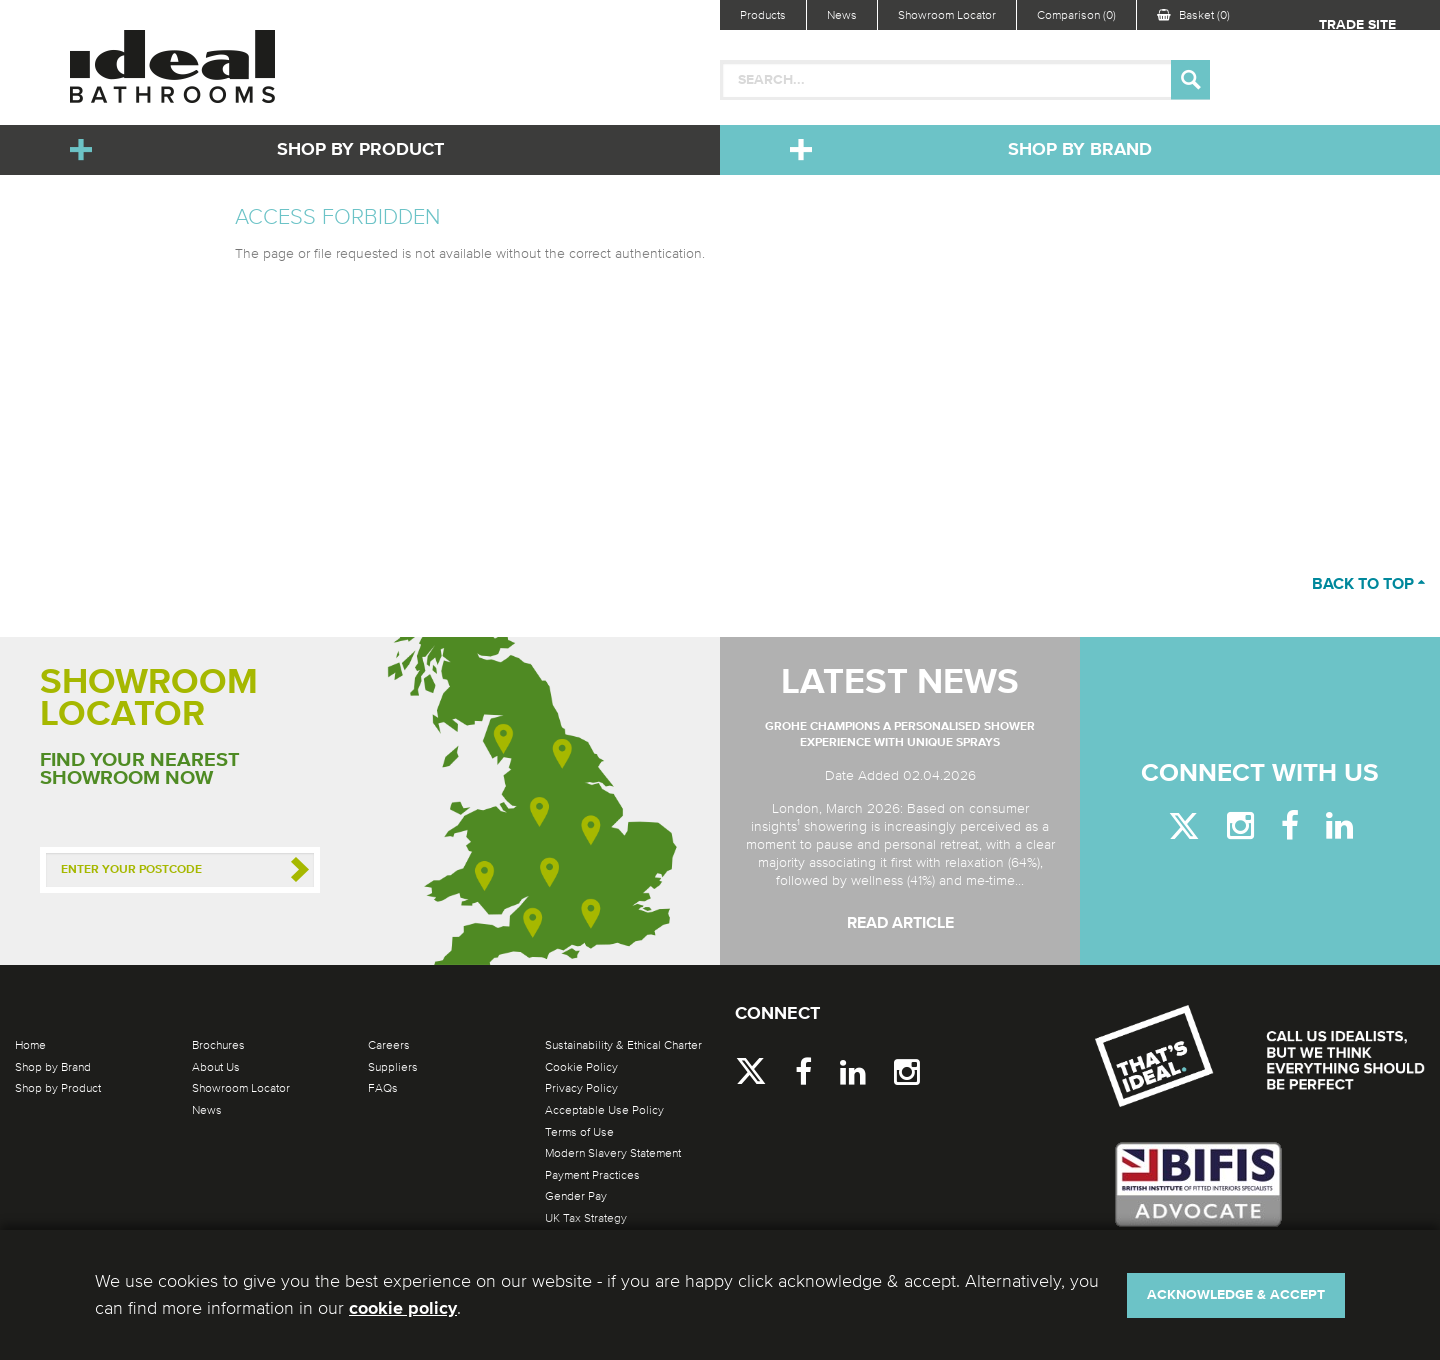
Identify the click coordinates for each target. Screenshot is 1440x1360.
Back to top (1368, 585)
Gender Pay (576, 1196)
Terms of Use (579, 1132)
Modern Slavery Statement (613, 1153)
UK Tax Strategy (586, 1218)
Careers (389, 1045)
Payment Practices (592, 1175)
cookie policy (403, 1309)
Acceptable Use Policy (604, 1110)
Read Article (900, 924)
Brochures (218, 1045)
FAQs (383, 1088)
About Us (216, 1067)
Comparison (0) (1076, 15)
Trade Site (1357, 25)
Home (30, 1045)
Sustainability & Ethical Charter (623, 1045)
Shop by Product (360, 150)
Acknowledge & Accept (1236, 1295)
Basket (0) (1193, 15)
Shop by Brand (1080, 150)
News (842, 15)
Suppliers (393, 1067)
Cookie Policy (581, 1067)
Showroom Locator (947, 15)
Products (763, 15)
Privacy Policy (581, 1088)
